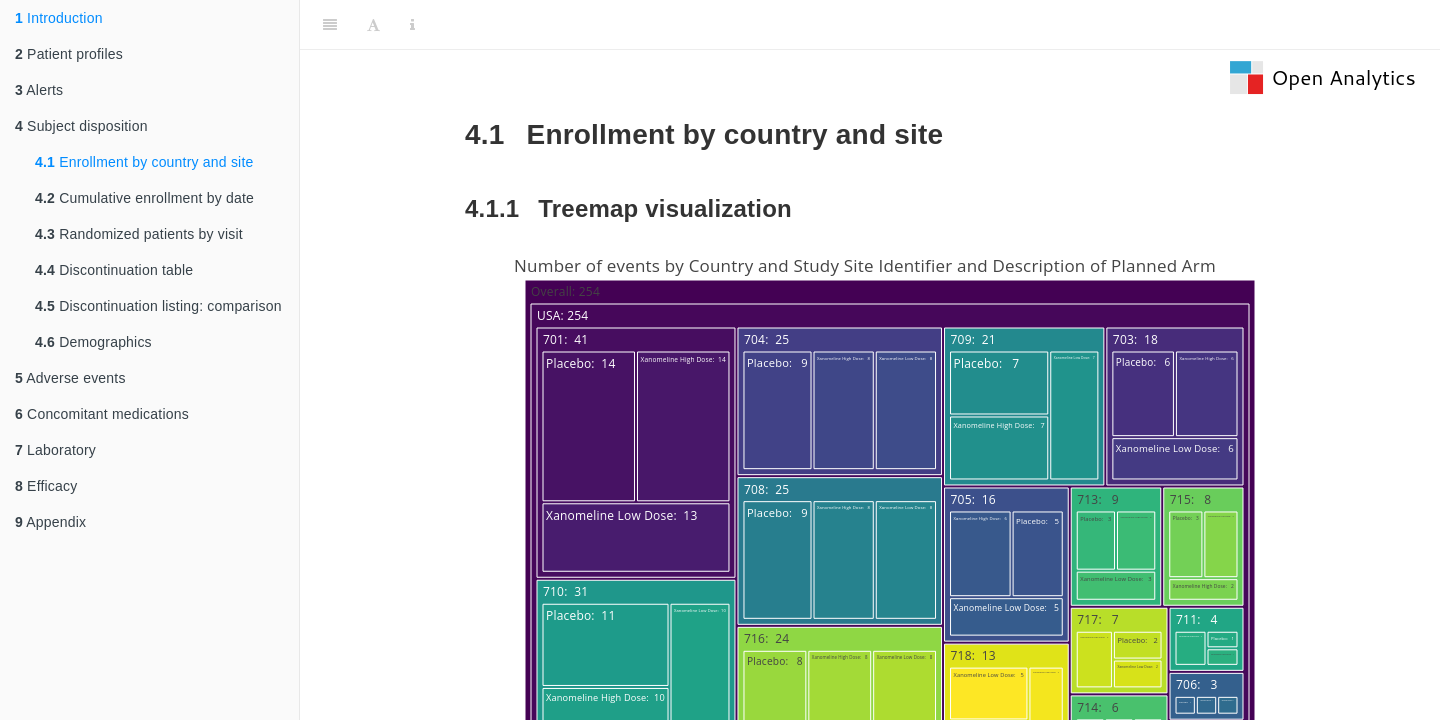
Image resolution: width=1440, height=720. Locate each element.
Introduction (59, 18)
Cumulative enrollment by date (144, 198)
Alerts (39, 90)
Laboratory (55, 450)
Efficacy (46, 486)
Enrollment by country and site (144, 162)
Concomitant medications (102, 414)
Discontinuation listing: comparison (158, 306)
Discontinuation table (114, 270)
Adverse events (70, 378)
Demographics (93, 342)
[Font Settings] (373, 25)
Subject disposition (81, 126)
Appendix (50, 522)
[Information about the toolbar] (412, 25)
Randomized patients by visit (139, 234)
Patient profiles (69, 54)
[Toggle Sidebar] (330, 25)
